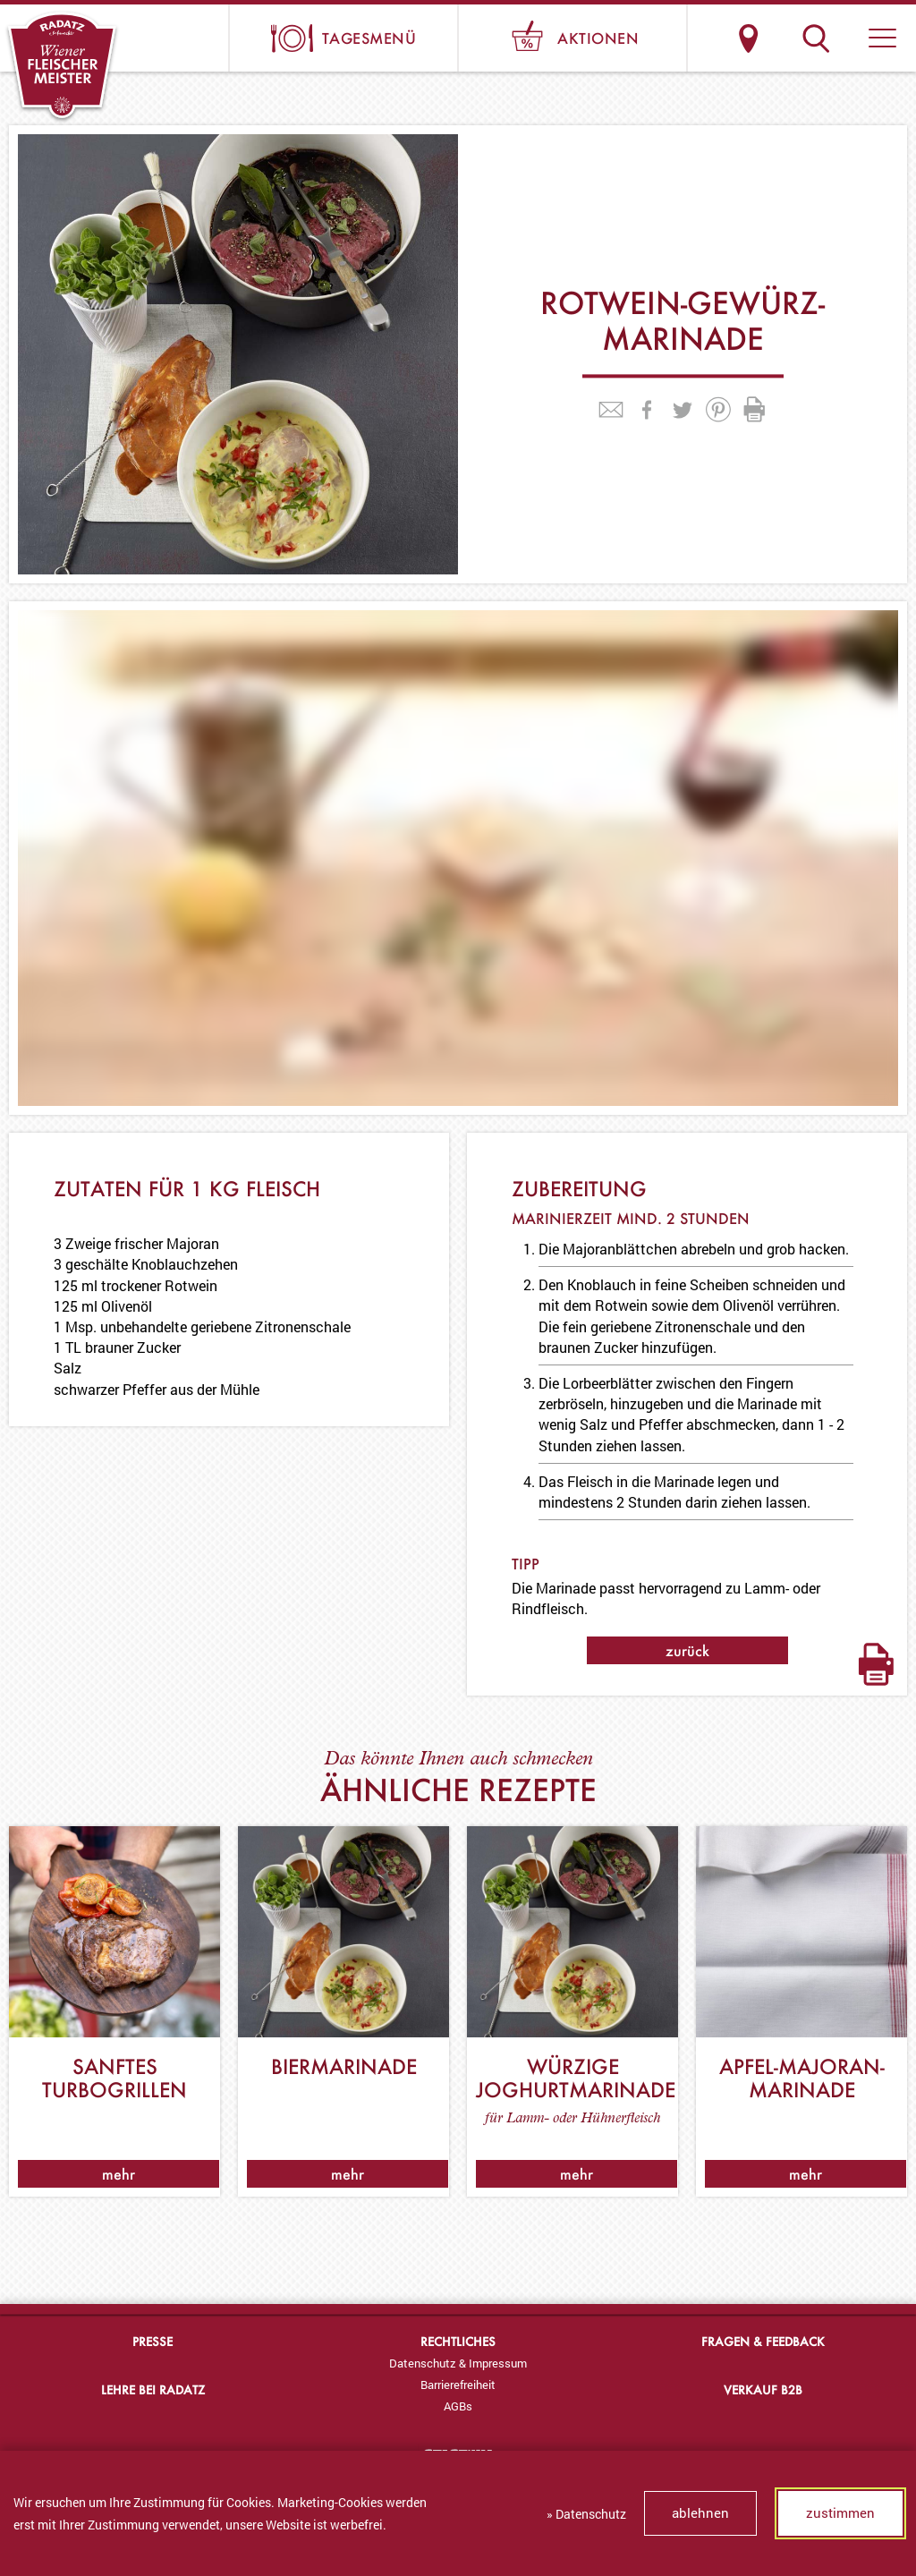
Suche (815, 38)
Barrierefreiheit (458, 2384)
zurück (687, 1650)
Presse (152, 2341)
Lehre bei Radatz (153, 2389)
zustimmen (840, 2512)
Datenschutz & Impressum (458, 2363)
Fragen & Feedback (763, 2341)
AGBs (458, 2406)
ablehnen (700, 2512)
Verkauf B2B (763, 2389)
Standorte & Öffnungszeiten (748, 38)
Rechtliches (458, 2341)
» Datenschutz (586, 2513)
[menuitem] (457, 2363)
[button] (882, 38)
